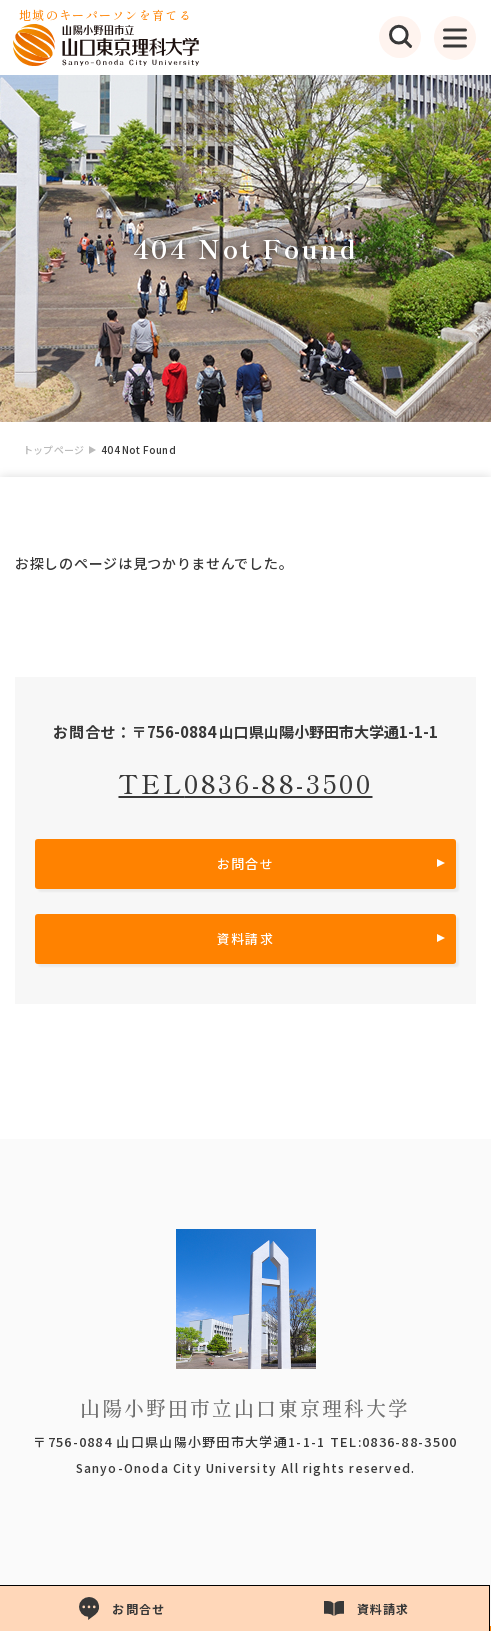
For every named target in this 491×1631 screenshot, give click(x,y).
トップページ (53, 449)
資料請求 (245, 938)
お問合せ (245, 863)
